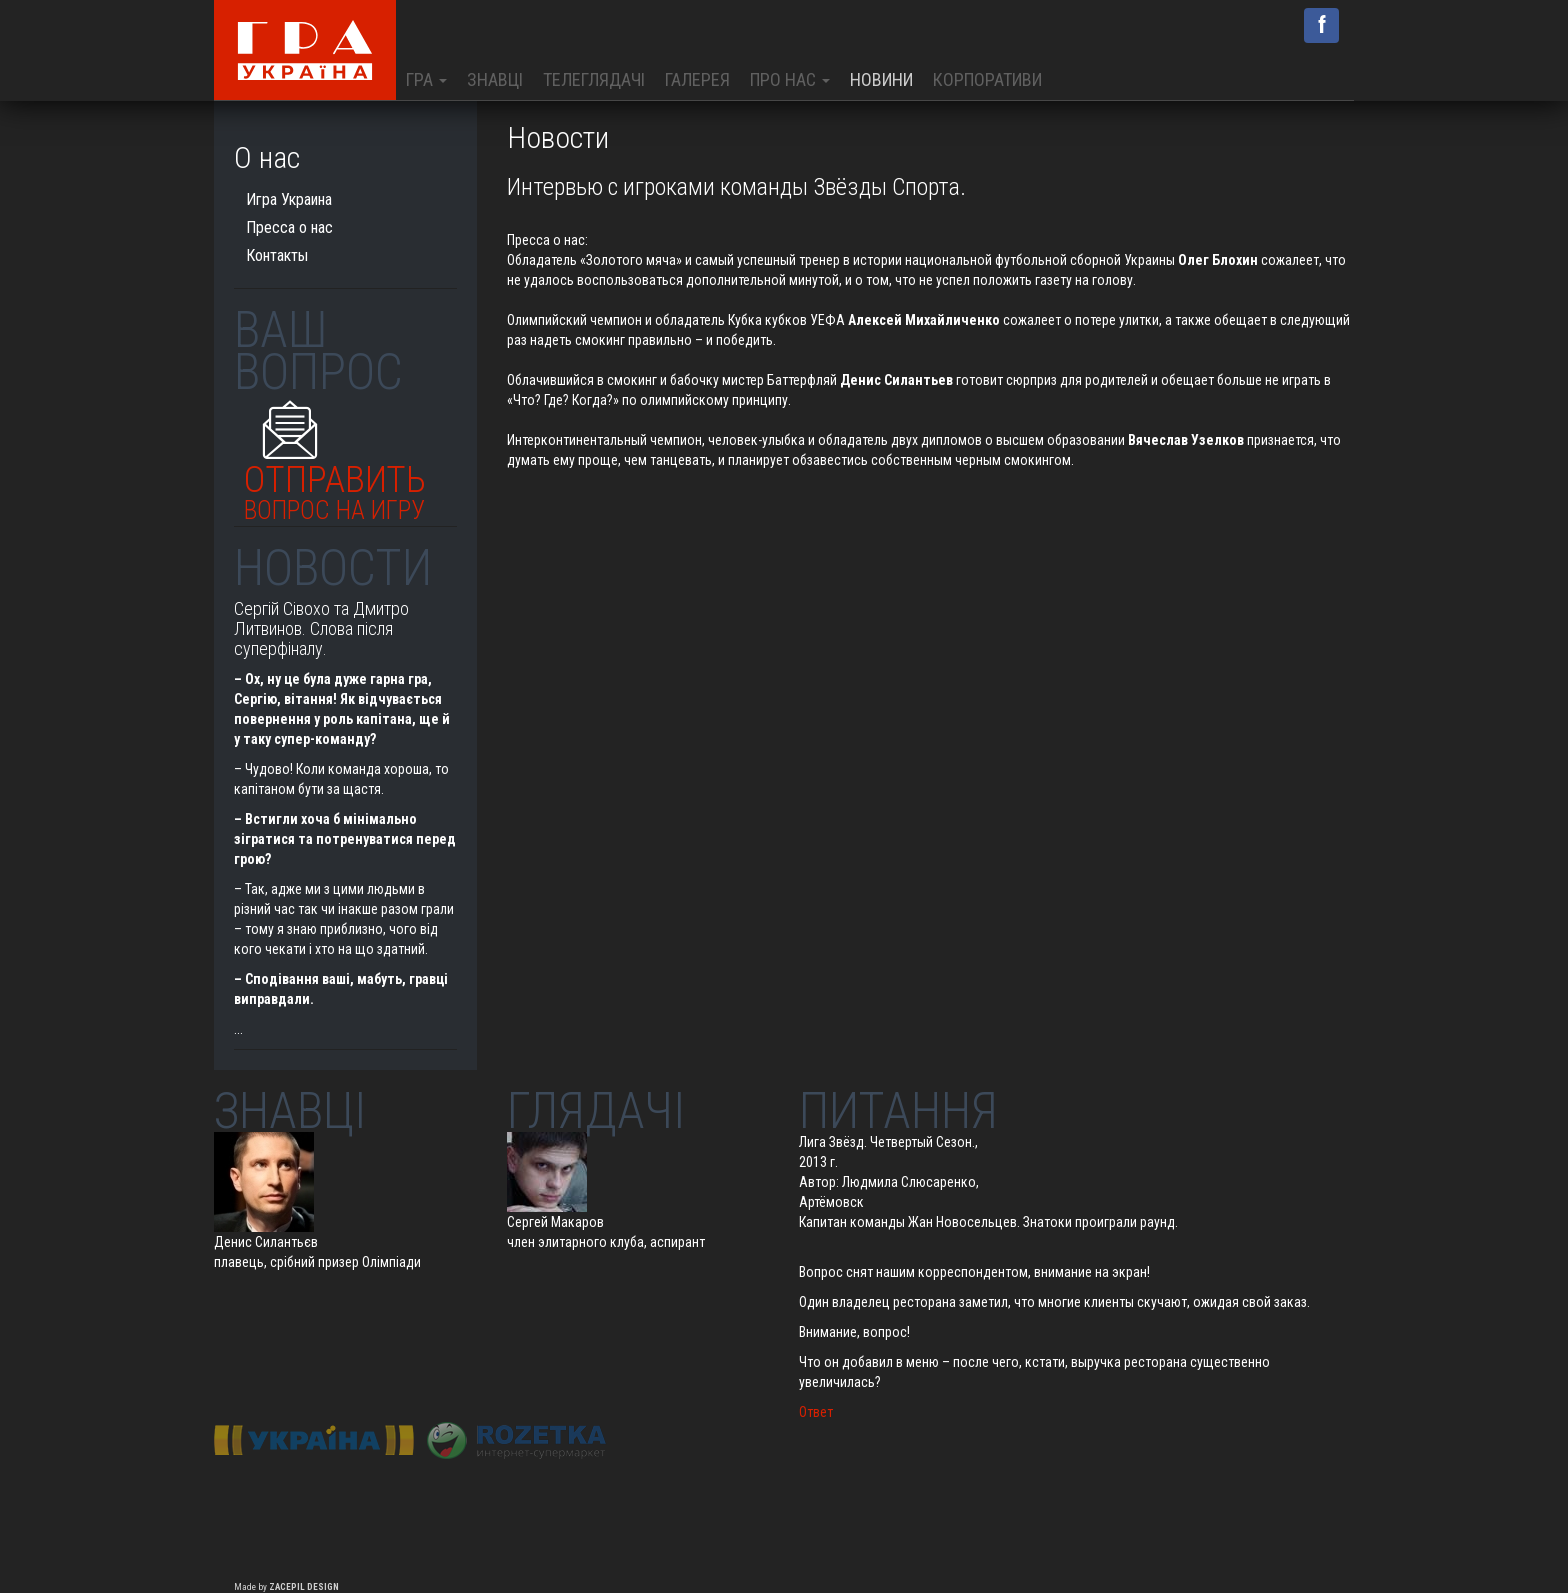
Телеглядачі (594, 79)
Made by (286, 1586)
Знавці (495, 79)
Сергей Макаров (555, 1222)
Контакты (277, 255)
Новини (881, 79)
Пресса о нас (546, 240)
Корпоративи (987, 79)
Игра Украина (289, 199)
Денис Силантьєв (266, 1242)
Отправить (335, 487)
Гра (426, 79)
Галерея (697, 79)
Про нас (790, 79)
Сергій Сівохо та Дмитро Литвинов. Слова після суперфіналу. (321, 628)
